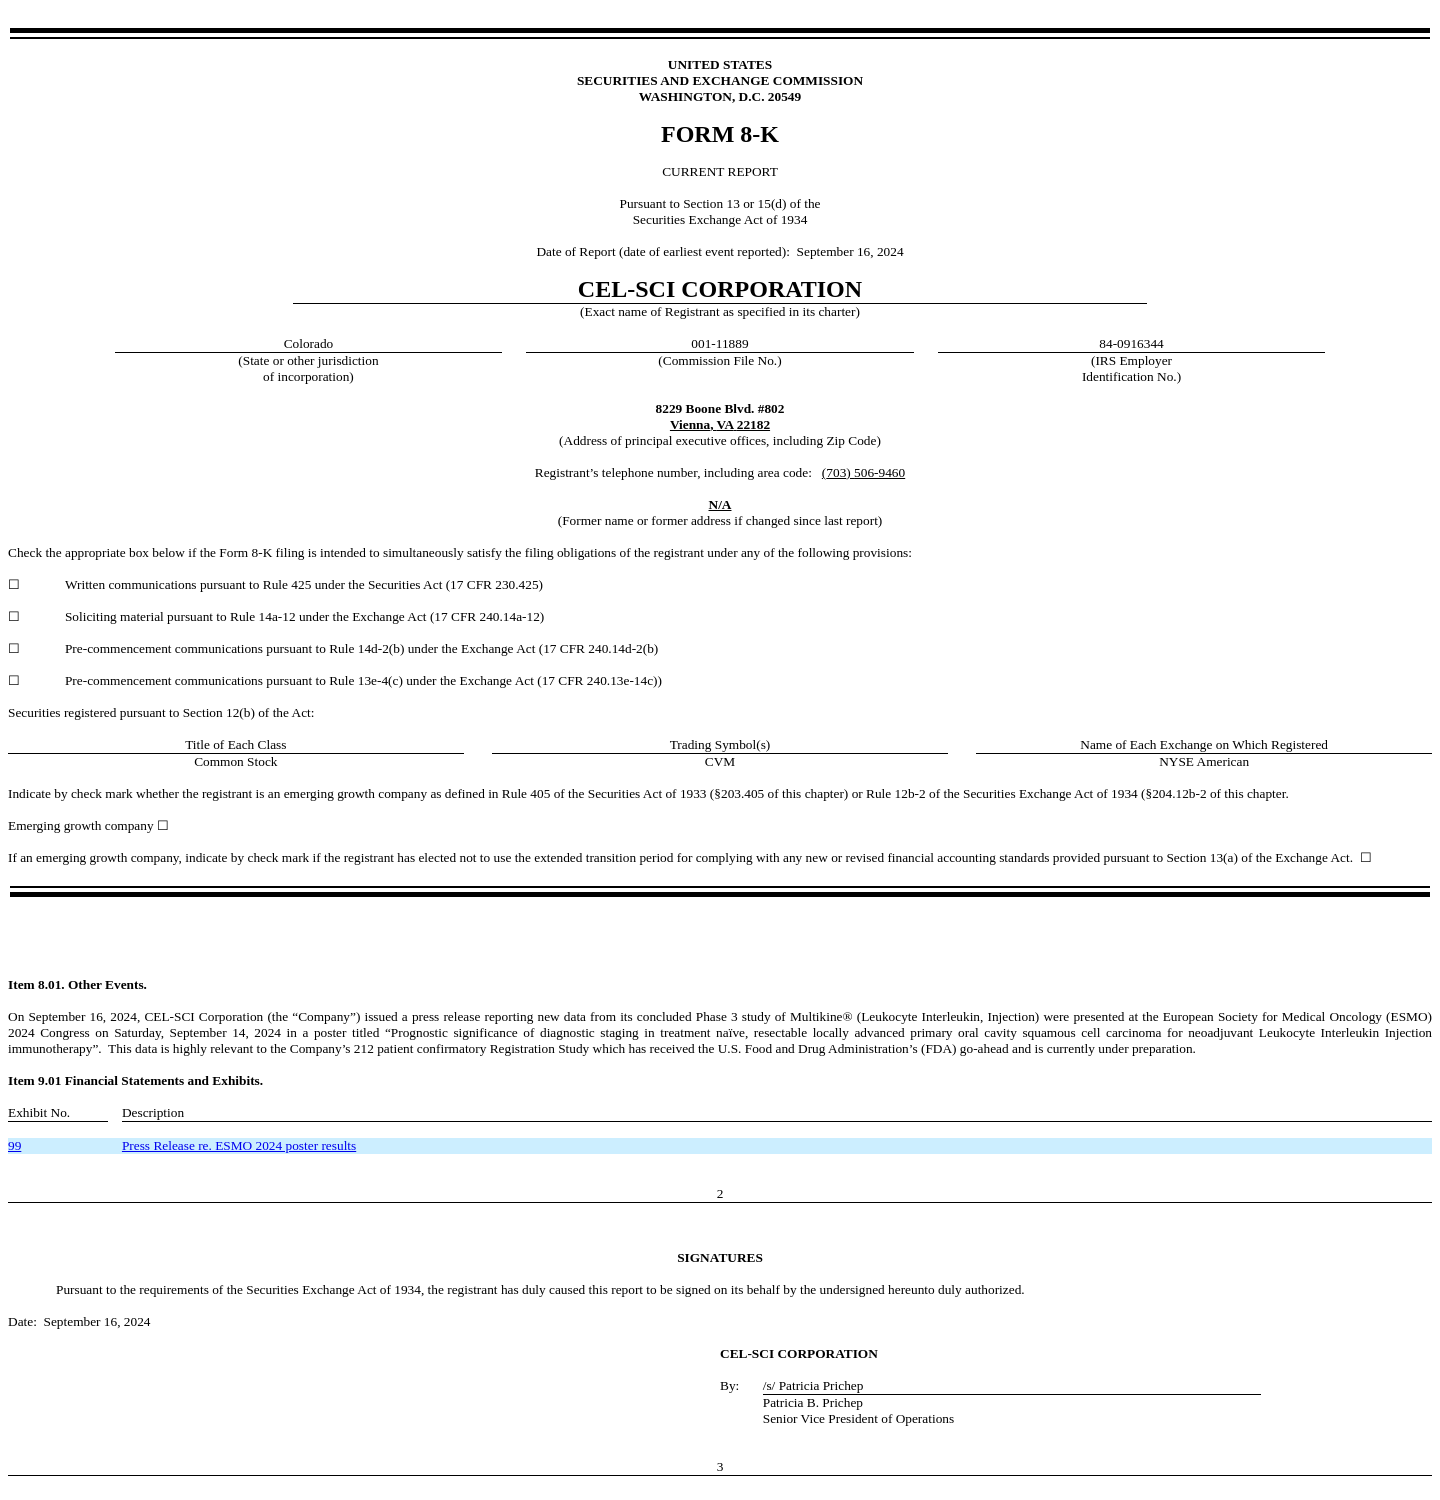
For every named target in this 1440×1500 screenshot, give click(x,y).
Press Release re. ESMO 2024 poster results (239, 1145)
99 (14, 1145)
